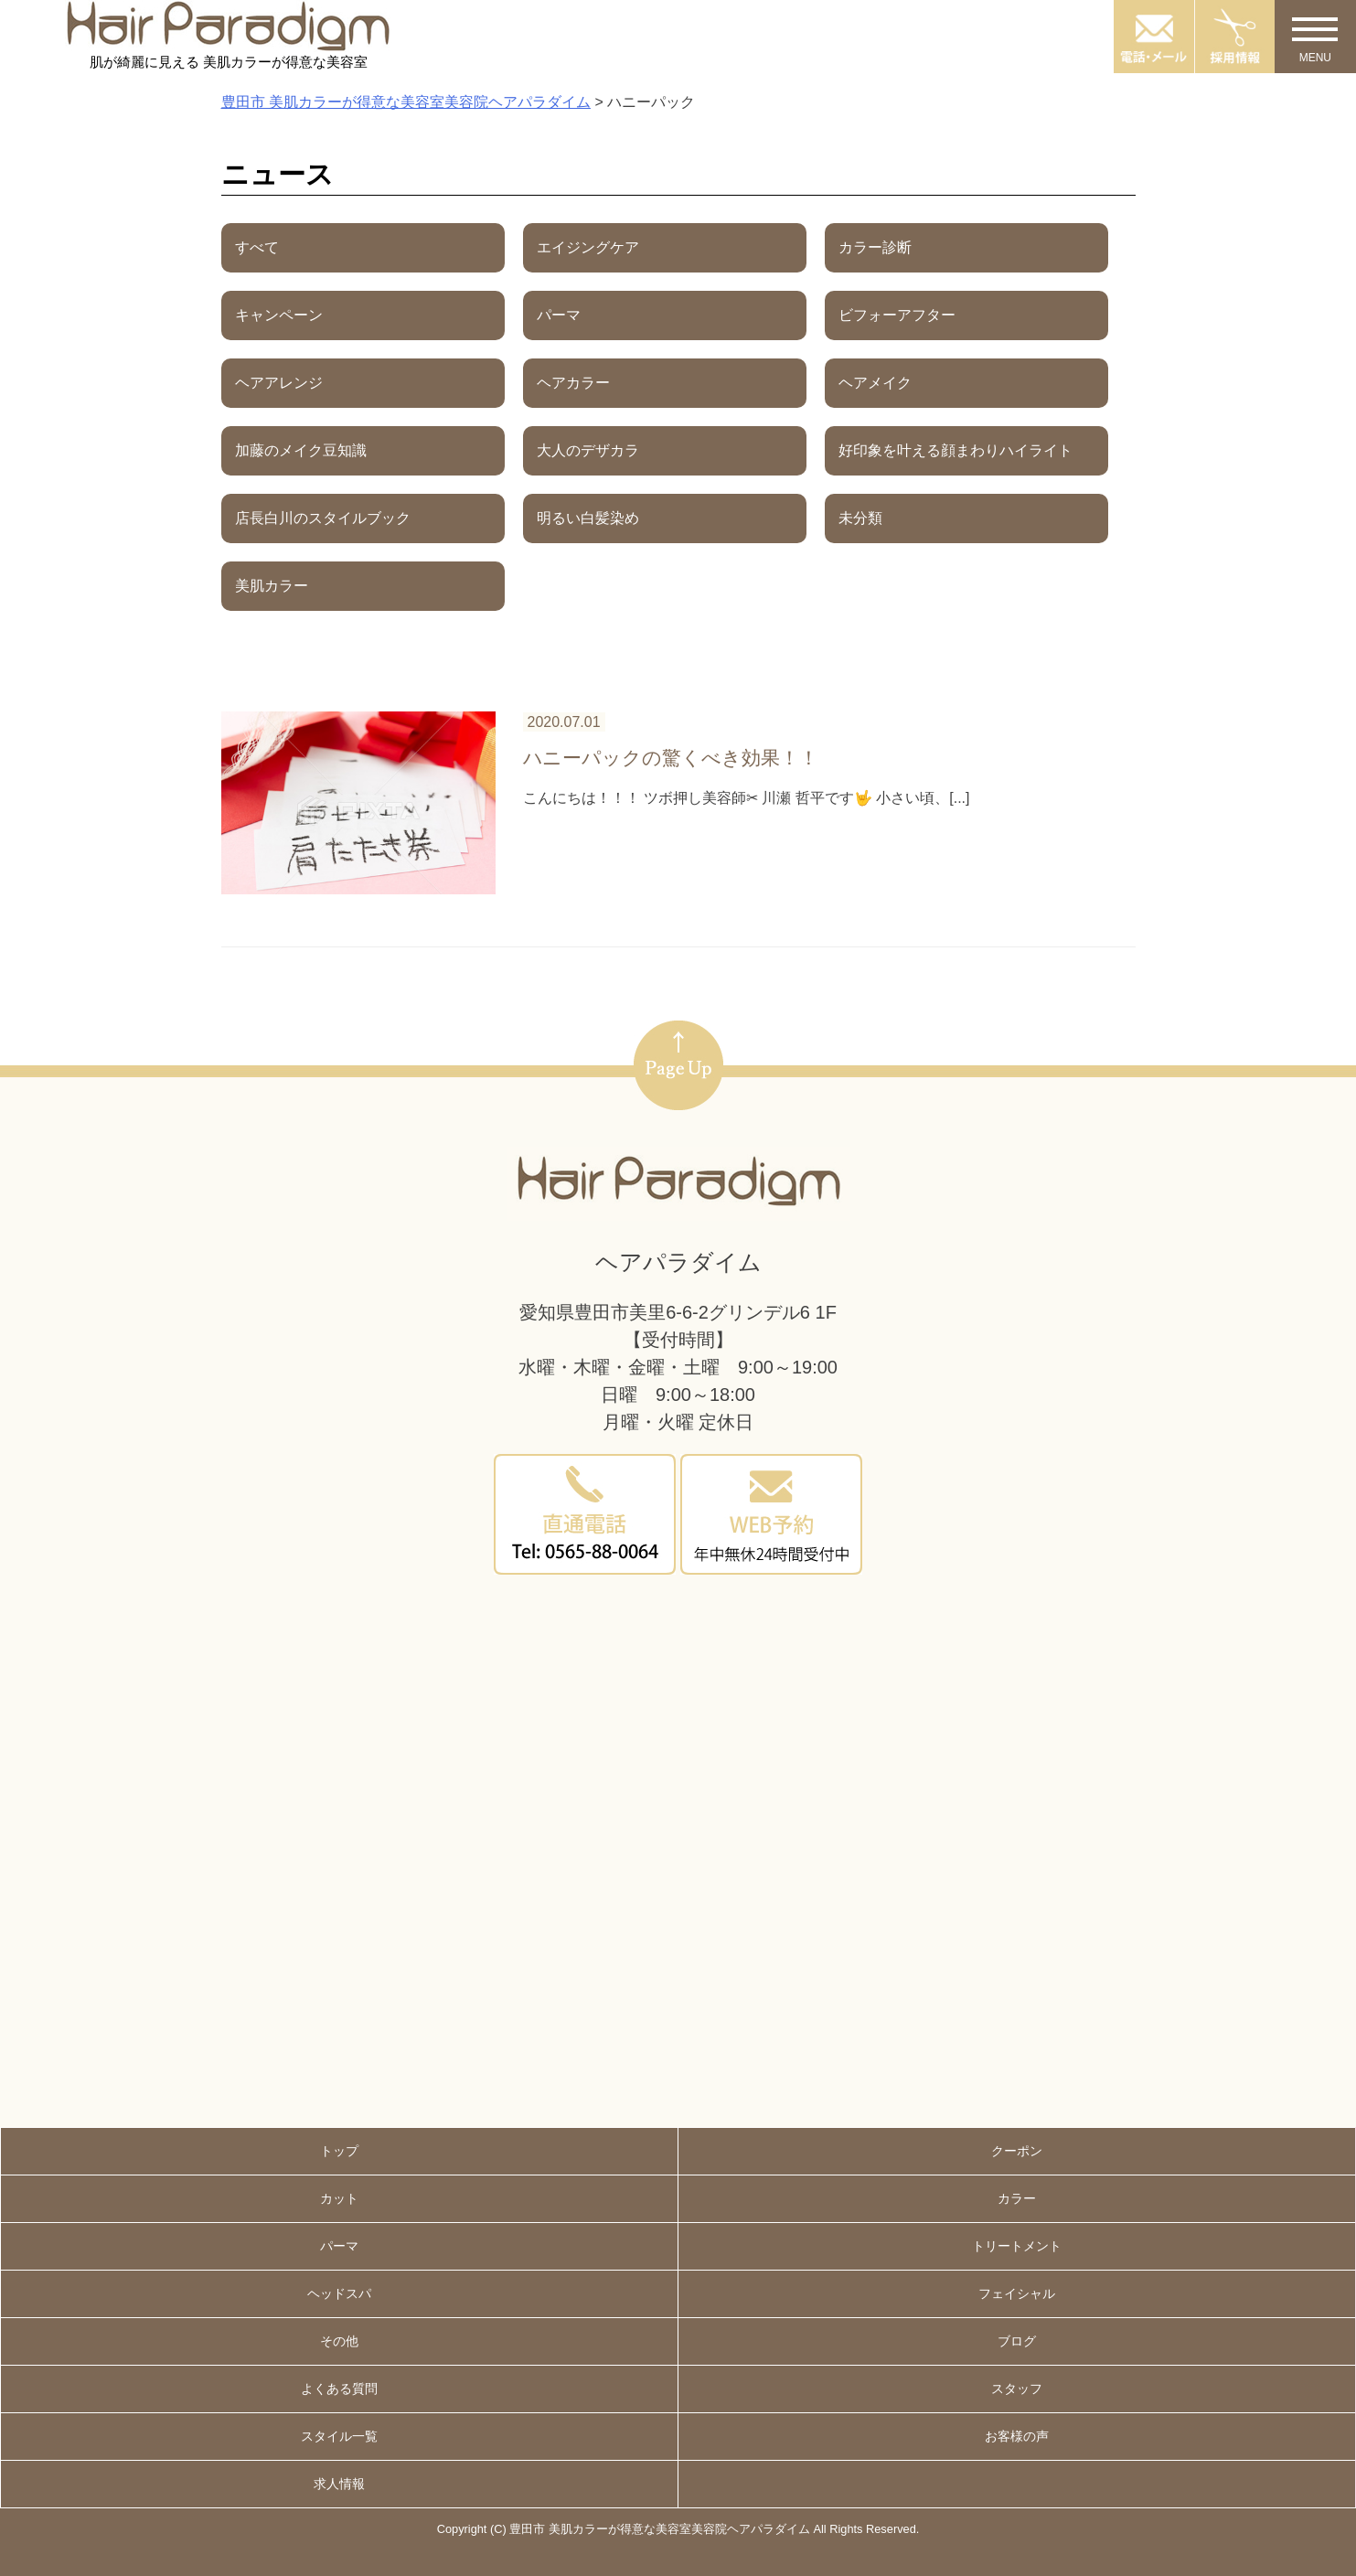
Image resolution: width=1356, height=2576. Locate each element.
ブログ (1017, 2341)
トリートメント (1017, 2246)
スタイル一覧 (339, 2436)
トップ (339, 2150)
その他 (339, 2341)
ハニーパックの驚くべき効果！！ (670, 757)
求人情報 (339, 2483)
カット (339, 2198)
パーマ (339, 2246)
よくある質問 (339, 2388)
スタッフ (1016, 2388)
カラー (1017, 2198)
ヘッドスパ (339, 2293)
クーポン (1016, 2150)
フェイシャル (1016, 2293)
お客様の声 (1017, 2436)
